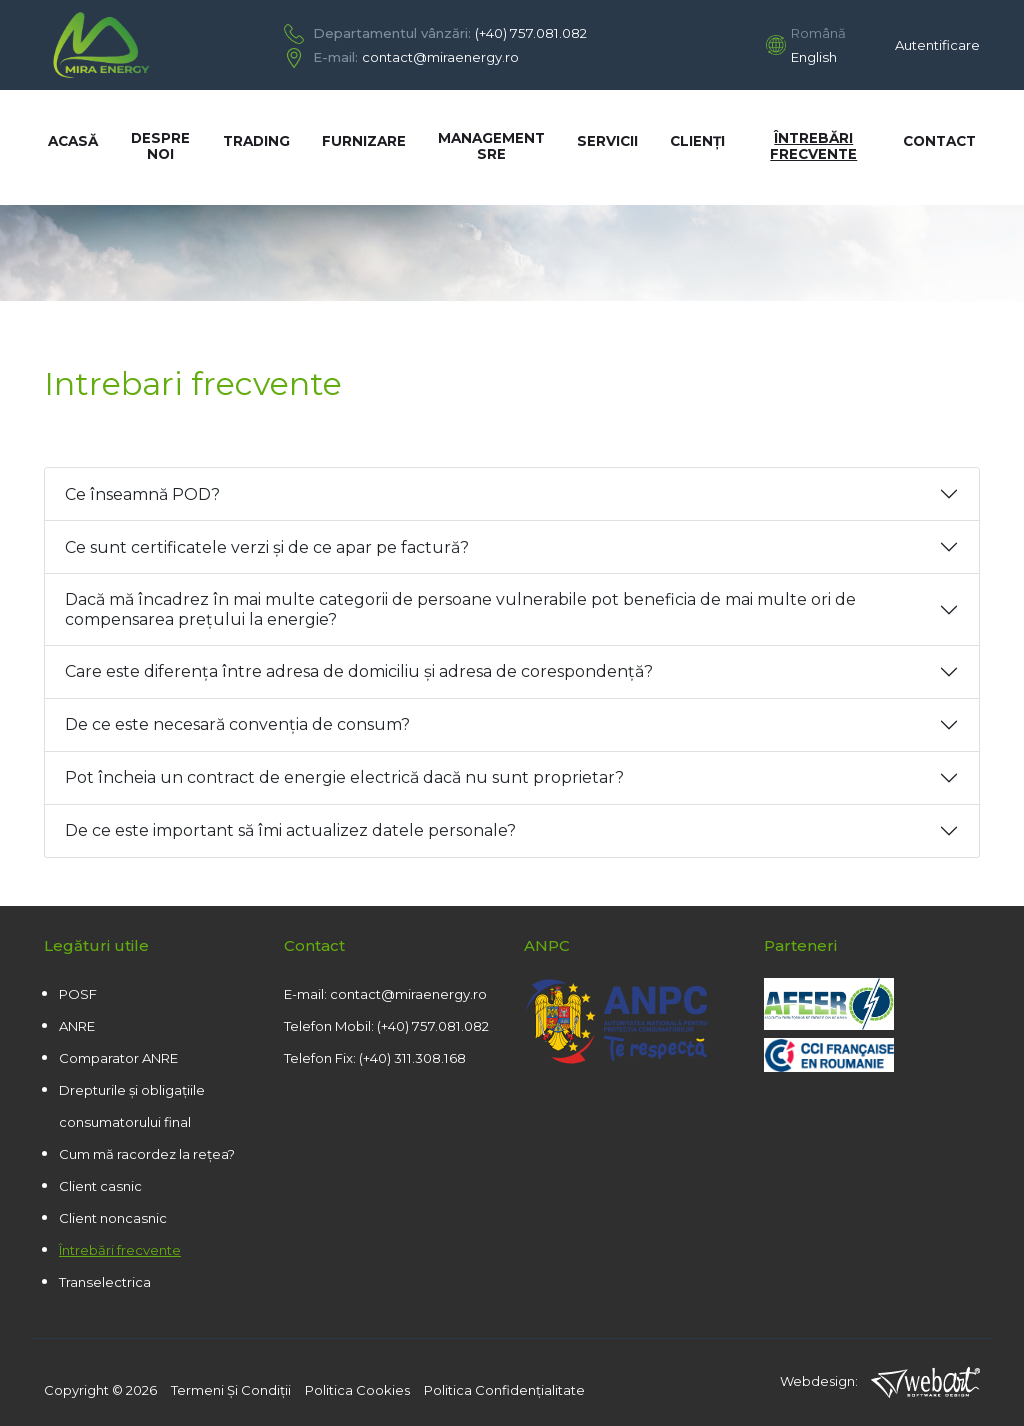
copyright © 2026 (100, 1390)
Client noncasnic (113, 1218)
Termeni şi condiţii (231, 1390)
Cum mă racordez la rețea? (147, 1154)
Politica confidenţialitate (504, 1390)
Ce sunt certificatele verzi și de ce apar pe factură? (267, 547)
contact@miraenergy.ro (440, 57)
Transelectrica (105, 1282)
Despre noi (160, 146)
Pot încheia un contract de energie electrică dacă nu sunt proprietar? (344, 777)
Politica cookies (357, 1390)
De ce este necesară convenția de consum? (237, 724)
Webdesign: (880, 1382)
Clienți (697, 141)
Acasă (73, 141)
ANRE (77, 1026)
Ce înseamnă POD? (142, 494)
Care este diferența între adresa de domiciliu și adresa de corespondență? (359, 671)
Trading (256, 141)
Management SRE (491, 146)
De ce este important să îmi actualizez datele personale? (290, 830)
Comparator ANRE (118, 1058)
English (814, 57)
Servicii (607, 141)
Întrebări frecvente (813, 146)
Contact (939, 141)
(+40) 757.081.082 (531, 33)
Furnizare (364, 141)
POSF (78, 994)
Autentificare (937, 45)
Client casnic (100, 1186)
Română (818, 33)
